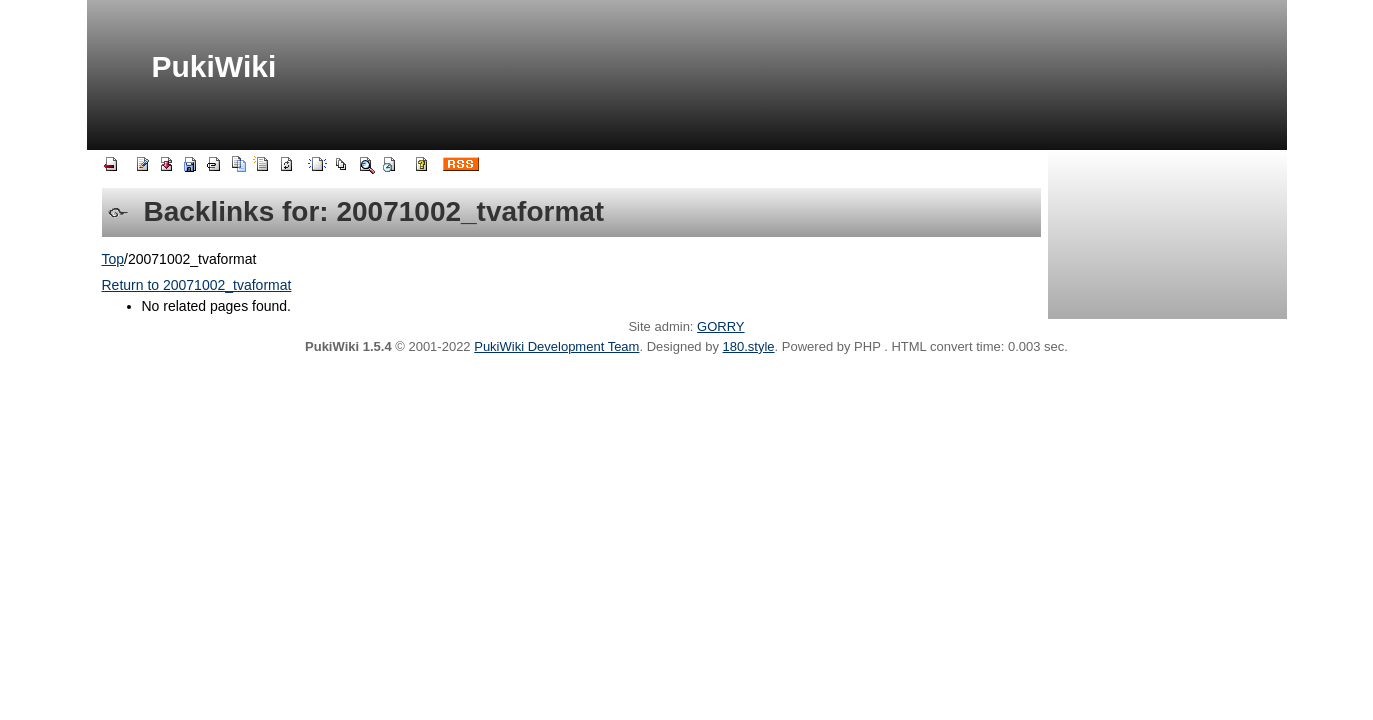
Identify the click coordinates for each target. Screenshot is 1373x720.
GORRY (720, 326)
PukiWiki (214, 66)
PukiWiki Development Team (556, 346)
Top (113, 259)
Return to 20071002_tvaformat (197, 285)
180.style (749, 346)
